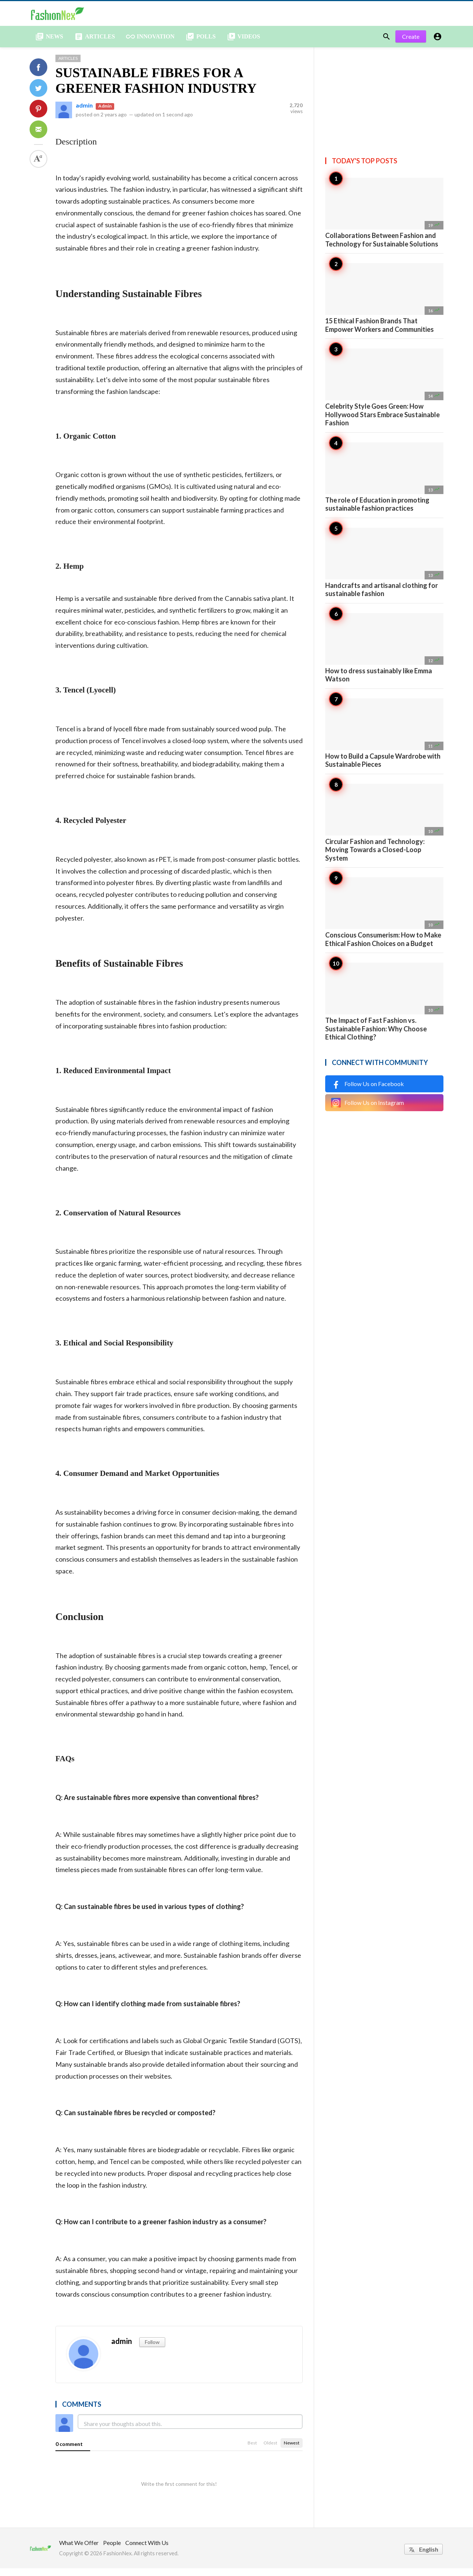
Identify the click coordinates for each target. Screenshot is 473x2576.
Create (410, 44)
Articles (68, 66)
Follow (152, 2350)
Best (252, 2450)
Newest (291, 2450)
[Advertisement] (384, 101)
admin (84, 112)
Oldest (270, 2450)
